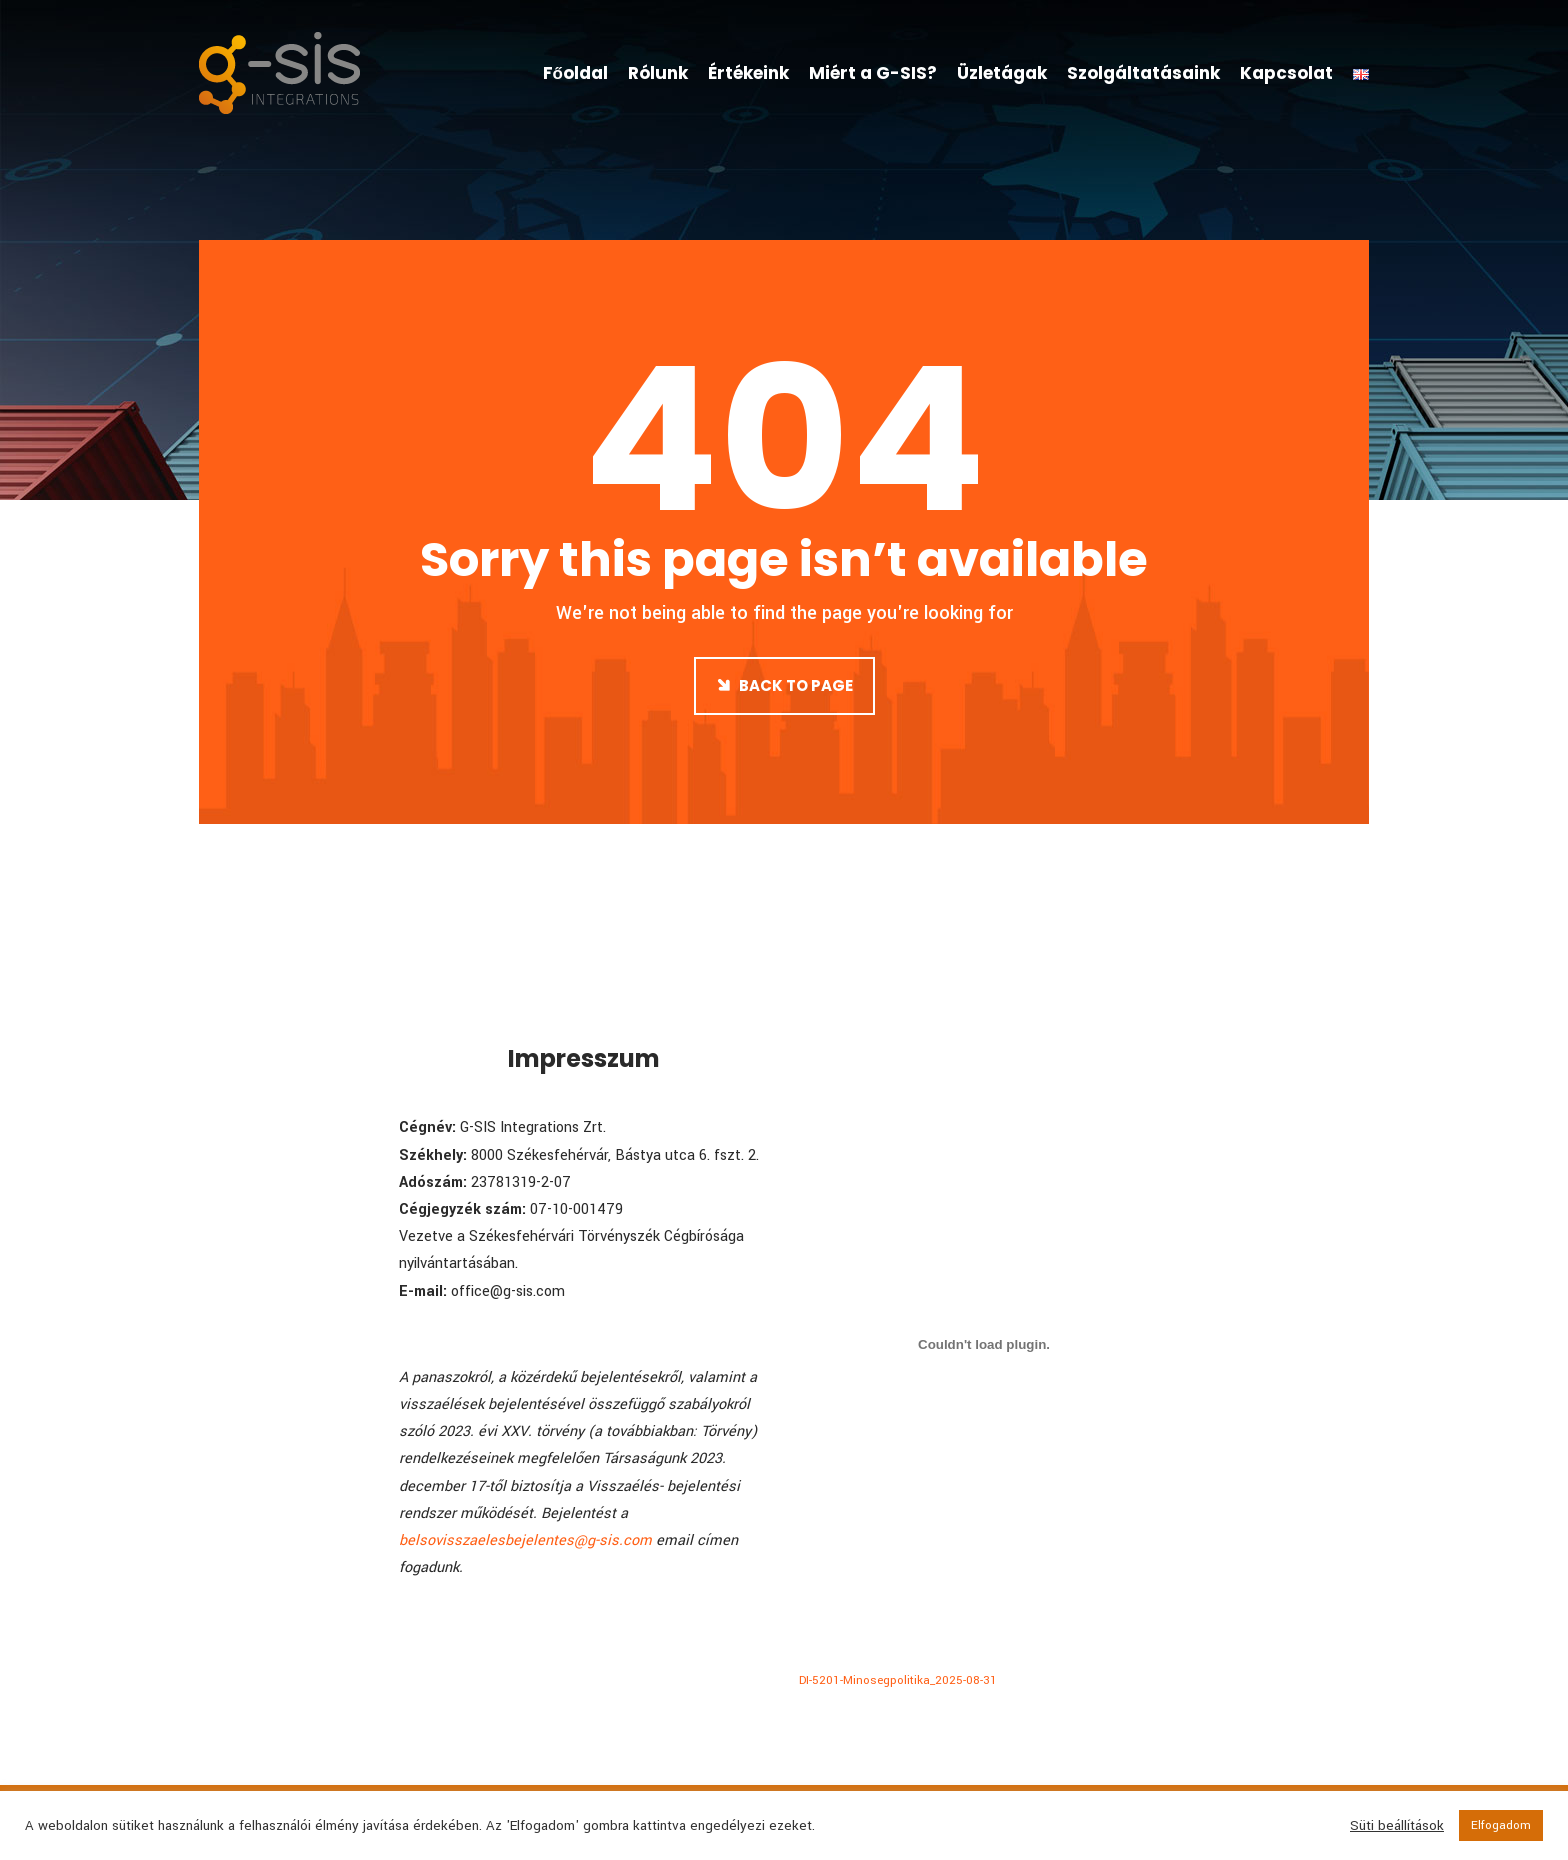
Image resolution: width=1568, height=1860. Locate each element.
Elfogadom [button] (1501, 1825)
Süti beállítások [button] (1397, 1826)
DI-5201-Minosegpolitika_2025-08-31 (898, 1680)
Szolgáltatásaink (1143, 73)
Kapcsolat (1286, 73)
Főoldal (575, 73)
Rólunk (658, 73)
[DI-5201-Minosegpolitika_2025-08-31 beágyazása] (984, 1344)
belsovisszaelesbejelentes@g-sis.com (525, 1540)
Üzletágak (1002, 73)
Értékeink (748, 73)
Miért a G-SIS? (873, 73)
